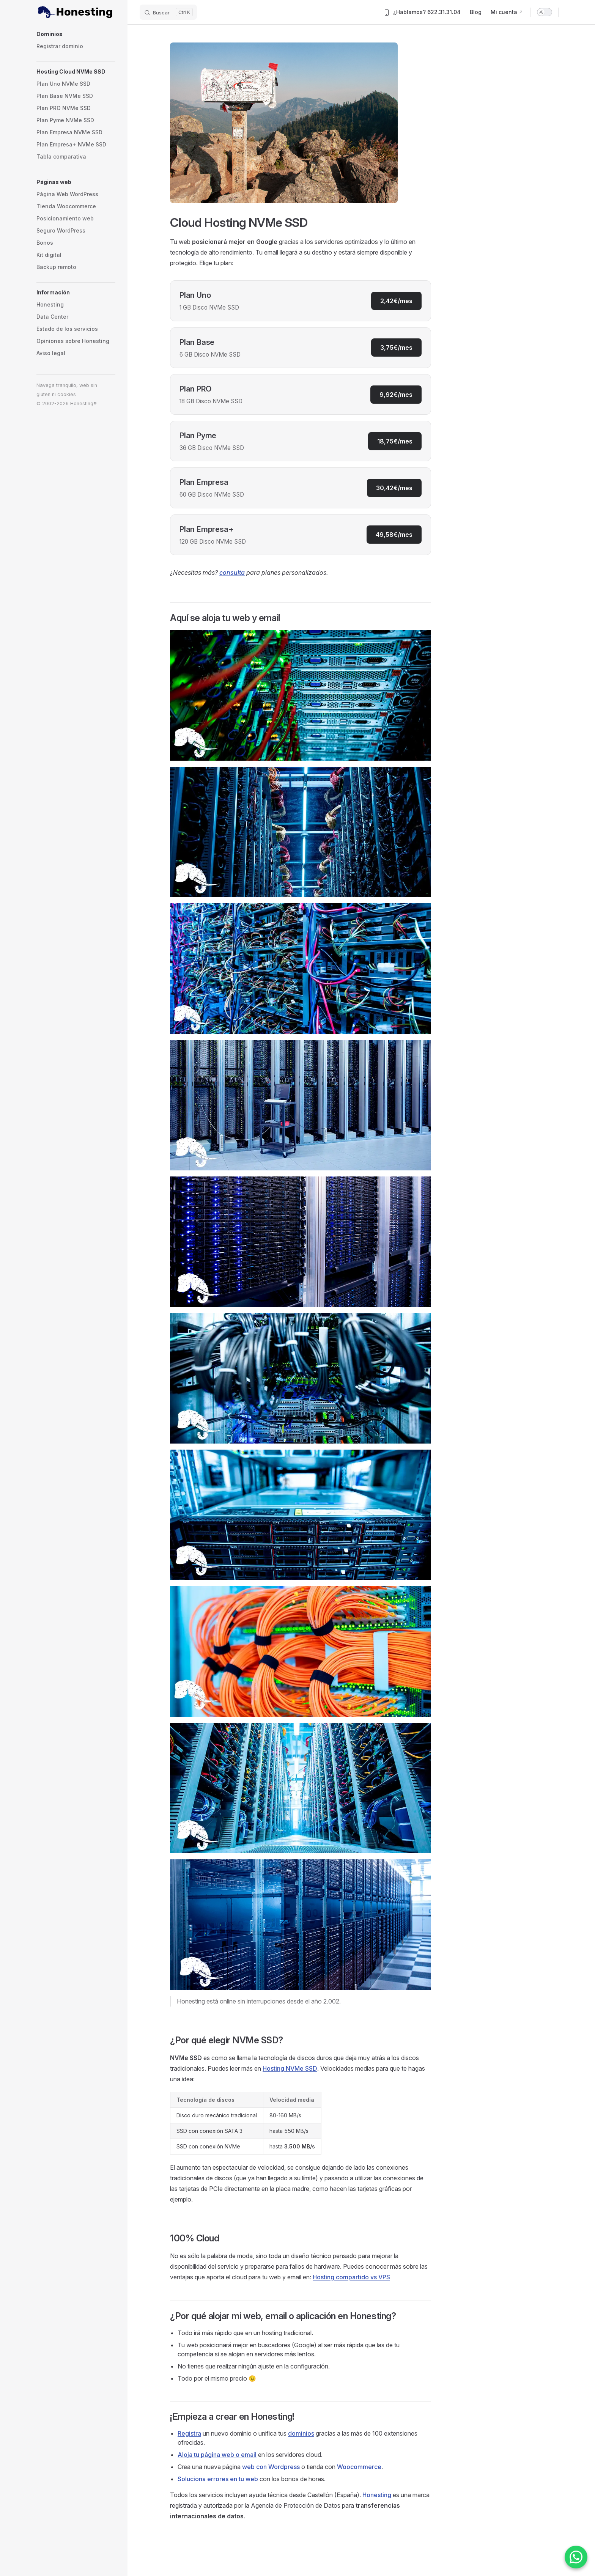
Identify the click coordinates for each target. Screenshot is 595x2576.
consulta (232, 572)
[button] (75, 34)
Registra (189, 2433)
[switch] (544, 12)
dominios (301, 2433)
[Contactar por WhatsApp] (576, 2557)
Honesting (376, 2495)
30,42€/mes (394, 488)
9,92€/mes (395, 394)
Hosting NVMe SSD (290, 2068)
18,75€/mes (394, 441)
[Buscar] (168, 12)
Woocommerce (359, 2467)
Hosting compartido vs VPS (351, 2277)
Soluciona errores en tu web (218, 2479)
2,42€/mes (396, 301)
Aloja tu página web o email (217, 2454)
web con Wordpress (271, 2467)
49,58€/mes (394, 534)
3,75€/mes (396, 347)
